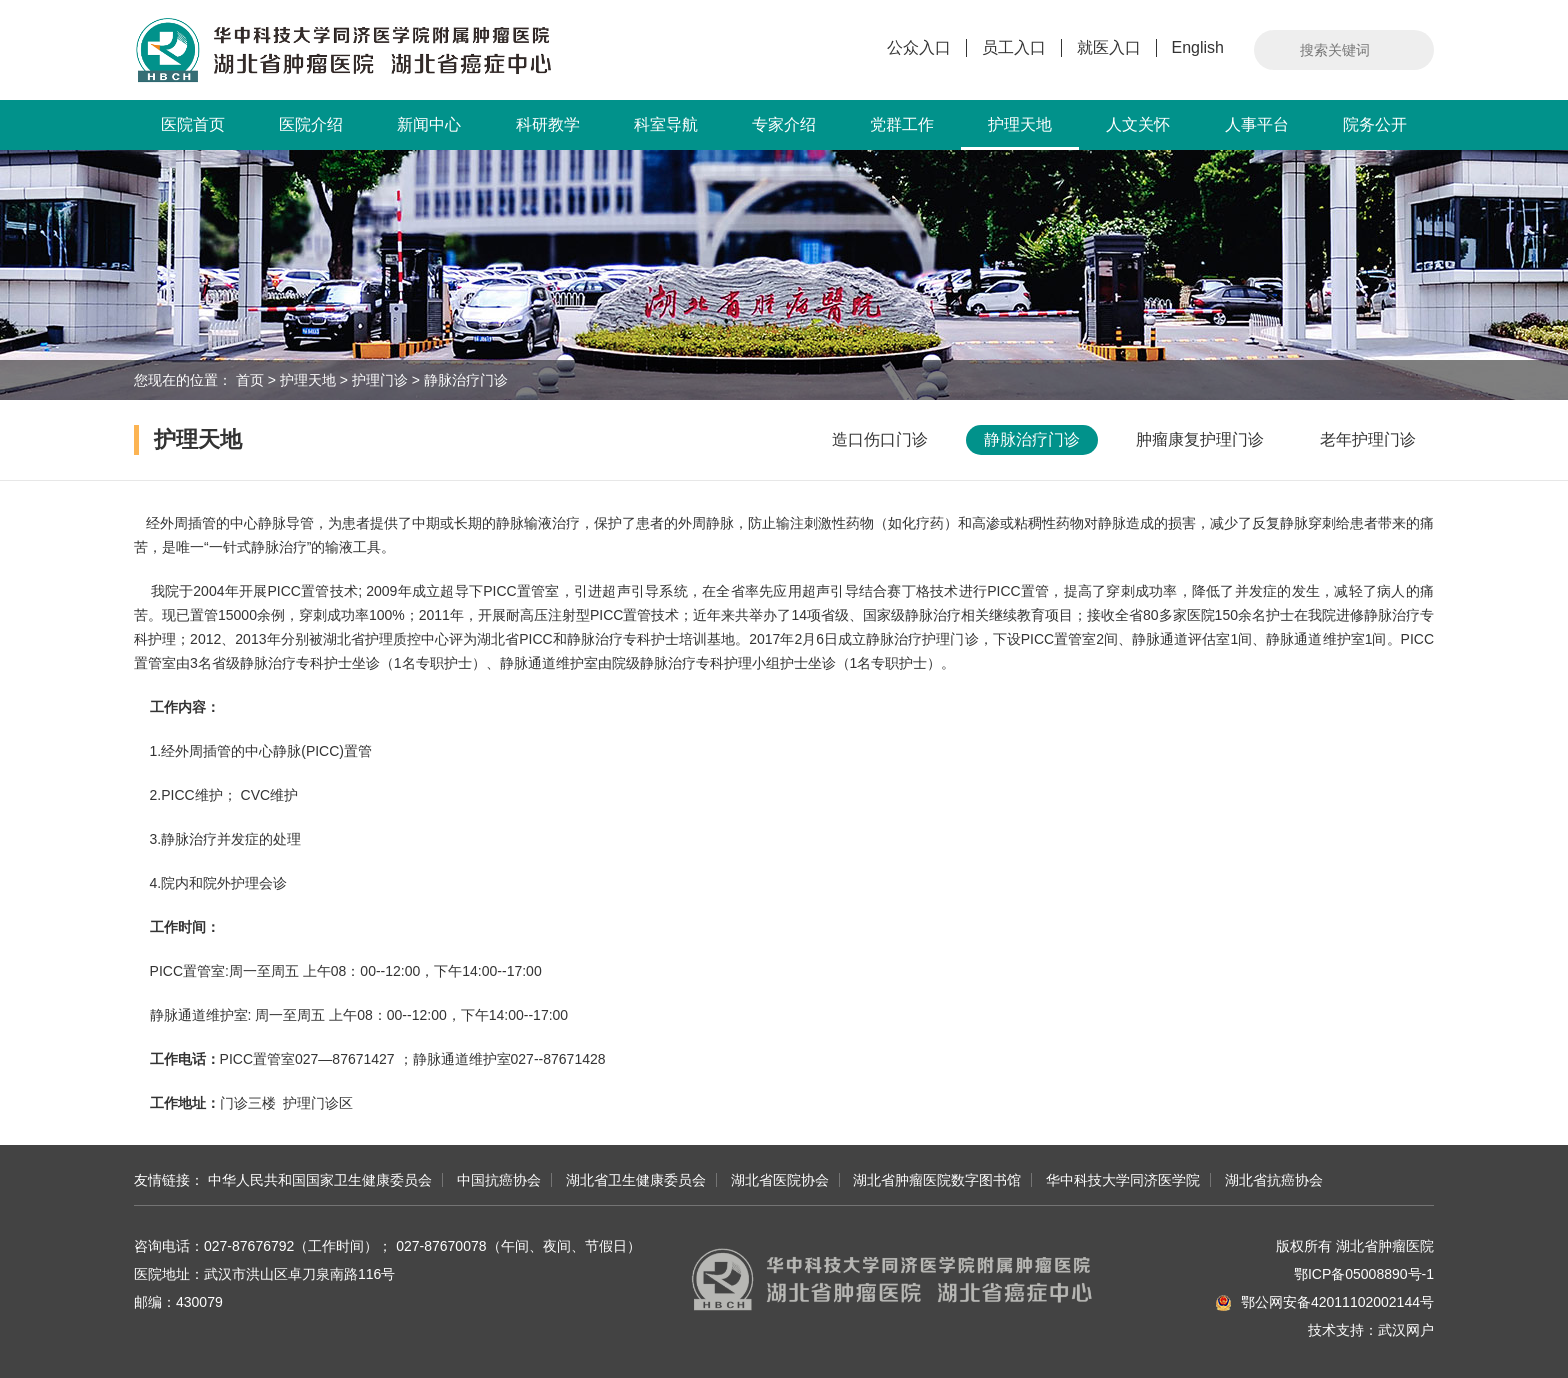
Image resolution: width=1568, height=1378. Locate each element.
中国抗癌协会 (499, 1180)
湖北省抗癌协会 (1274, 1180)
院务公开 (1375, 124)
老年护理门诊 (1368, 439)
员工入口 (1014, 47)
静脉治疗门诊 (466, 380)
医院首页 (193, 124)
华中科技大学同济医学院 (1123, 1180)
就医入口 (1109, 47)
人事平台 (1257, 124)
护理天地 (1020, 133)
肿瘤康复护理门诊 (1200, 439)
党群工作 (902, 124)
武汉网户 (1406, 1330)
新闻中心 (429, 124)
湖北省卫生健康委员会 (636, 1180)
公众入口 (919, 47)
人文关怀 (1138, 124)
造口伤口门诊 (880, 439)
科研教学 (548, 124)
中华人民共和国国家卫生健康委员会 (320, 1180)
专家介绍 (784, 124)
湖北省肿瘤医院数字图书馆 (937, 1180)
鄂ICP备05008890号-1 (1364, 1274)
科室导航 (666, 124)
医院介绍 (311, 124)
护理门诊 (380, 380)
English (1198, 47)
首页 (250, 380)
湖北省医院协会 (780, 1180)
